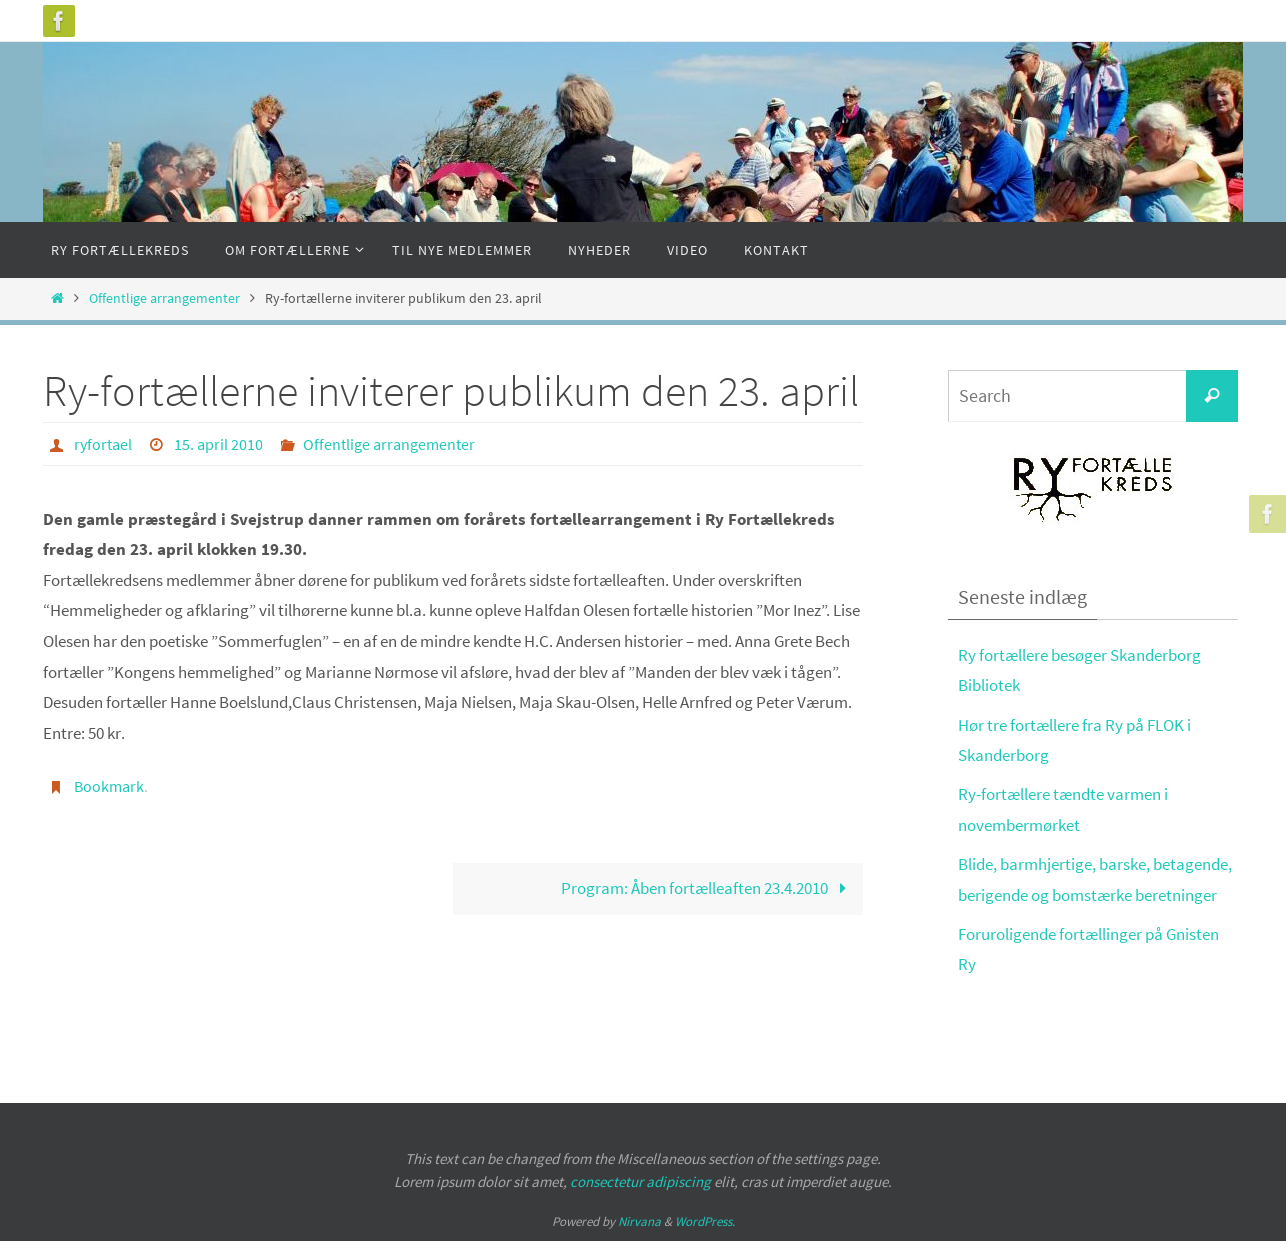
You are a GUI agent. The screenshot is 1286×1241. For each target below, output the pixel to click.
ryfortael (103, 444)
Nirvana (639, 1221)
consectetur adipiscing (640, 1181)
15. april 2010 (218, 444)
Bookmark (109, 786)
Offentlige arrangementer (164, 298)
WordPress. (705, 1221)
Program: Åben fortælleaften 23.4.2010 (708, 888)
